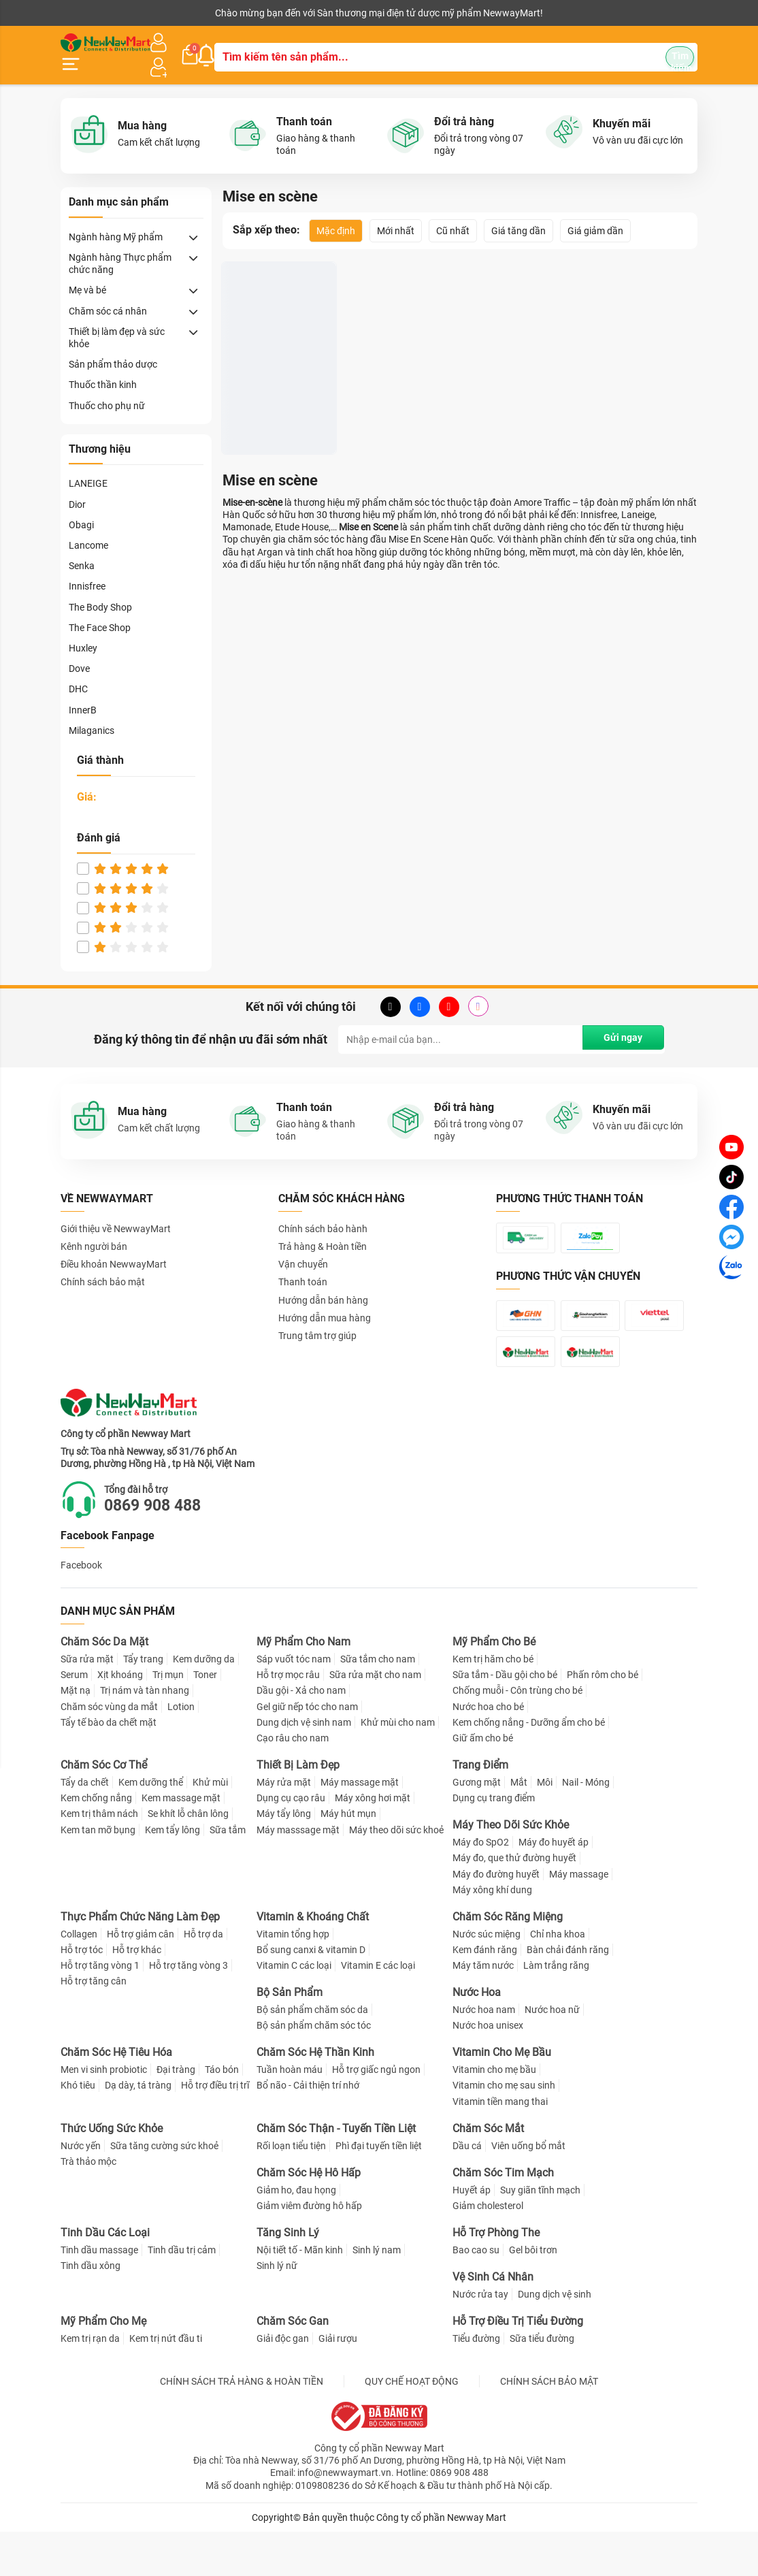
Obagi (81, 507)
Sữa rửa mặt (87, 1703)
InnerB (83, 693)
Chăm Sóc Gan (293, 2365)
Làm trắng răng (556, 2009)
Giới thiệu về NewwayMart (116, 1211)
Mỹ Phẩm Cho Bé (493, 1685)
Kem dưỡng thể (150, 1826)
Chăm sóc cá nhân (108, 294)
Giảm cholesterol (487, 2249)
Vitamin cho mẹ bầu (494, 2113)
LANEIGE (88, 467)
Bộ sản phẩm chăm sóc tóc (314, 2069)
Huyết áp (471, 2234)
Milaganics (91, 713)
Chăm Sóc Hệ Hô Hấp (309, 2216)
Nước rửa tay (480, 2338)
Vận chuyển (303, 1247)
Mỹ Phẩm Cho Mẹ (103, 2365)
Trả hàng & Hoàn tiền (322, 1229)
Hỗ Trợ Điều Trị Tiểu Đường (517, 2365)
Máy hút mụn (348, 1857)
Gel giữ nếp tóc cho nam (307, 1750)
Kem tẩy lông (172, 1873)
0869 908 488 (163, 1549)
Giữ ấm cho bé (482, 1782)
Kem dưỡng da (204, 1703)
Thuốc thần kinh (103, 368)
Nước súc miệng (486, 1978)
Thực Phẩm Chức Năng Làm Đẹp (140, 1960)
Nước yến (81, 2190)
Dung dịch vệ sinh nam (304, 1766)
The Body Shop (100, 590)
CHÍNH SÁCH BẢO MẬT (549, 2425)
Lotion (181, 1750)
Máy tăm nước (483, 2009)
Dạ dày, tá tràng (138, 2129)
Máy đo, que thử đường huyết (514, 1902)
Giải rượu (337, 2382)
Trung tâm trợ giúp (317, 1318)
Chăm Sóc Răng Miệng (507, 1960)
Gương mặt (476, 1826)
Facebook (81, 1609)
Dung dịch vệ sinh (554, 2338)
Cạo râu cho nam (293, 1782)
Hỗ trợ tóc (82, 1994)
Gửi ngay (620, 1022)
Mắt (518, 1826)
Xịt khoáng (120, 1718)
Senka (82, 549)
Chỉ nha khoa (557, 1978)
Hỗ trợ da (203, 1978)
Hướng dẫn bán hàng (323, 1283)
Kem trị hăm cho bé (492, 1703)
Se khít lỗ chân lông (188, 1857)
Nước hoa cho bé (488, 1750)
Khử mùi (210, 1826)
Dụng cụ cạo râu (291, 1842)
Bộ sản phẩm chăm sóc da (312, 2053)
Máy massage (578, 1917)
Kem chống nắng (96, 1842)
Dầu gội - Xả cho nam (301, 1734)
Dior (77, 487)
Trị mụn (168, 1718)
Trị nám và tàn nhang (144, 1734)
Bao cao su (475, 2294)
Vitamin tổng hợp (293, 1978)
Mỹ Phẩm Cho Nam (303, 1685)
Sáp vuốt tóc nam (294, 1703)
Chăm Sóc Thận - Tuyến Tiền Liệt (336, 2172)
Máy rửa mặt (284, 1826)
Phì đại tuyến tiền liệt (378, 2190)
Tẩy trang (143, 1703)
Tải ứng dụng (236, 13)
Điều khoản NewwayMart (114, 1247)
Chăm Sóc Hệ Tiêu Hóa (116, 2096)
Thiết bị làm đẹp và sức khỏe (117, 320)
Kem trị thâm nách (99, 1857)
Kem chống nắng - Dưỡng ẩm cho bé (528, 1766)
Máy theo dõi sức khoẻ (396, 1873)
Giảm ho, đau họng (296, 2234)
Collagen (79, 1978)
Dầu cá (467, 2190)
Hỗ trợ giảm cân (140, 1978)
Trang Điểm (480, 1809)
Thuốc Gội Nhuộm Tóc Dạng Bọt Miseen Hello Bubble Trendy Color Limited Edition (276, 389)
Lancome (88, 528)
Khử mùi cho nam (398, 1766)
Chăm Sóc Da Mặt (104, 1685)
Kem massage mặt (181, 1842)
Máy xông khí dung (492, 1934)
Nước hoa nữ (552, 2053)
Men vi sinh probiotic (104, 2113)
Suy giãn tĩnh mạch (540, 2234)
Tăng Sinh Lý (288, 2276)
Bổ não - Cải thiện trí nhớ (308, 2129)
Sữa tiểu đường (542, 2382)
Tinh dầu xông (90, 2309)
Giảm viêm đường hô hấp (309, 2249)
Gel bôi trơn (533, 2294)
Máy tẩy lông (284, 1857)
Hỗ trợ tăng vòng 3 (188, 2009)
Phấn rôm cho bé (602, 1718)
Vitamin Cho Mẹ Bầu (501, 2096)
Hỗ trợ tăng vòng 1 (100, 2009)
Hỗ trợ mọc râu (288, 1718)
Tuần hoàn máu (290, 2113)
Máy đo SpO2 (480, 1886)
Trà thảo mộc (88, 2205)
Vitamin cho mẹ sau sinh (503, 2129)
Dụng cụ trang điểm (493, 1842)
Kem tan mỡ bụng (98, 1873)
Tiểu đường (476, 2382)
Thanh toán (302, 1265)
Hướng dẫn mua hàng (324, 1300)
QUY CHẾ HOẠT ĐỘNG (412, 2425)
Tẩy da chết (85, 1826)
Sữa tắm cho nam (377, 1703)
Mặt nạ (75, 1734)
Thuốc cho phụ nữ (107, 388)
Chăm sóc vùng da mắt (109, 1750)
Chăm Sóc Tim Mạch (503, 2216)
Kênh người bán (90, 13)
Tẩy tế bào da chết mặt (108, 1766)
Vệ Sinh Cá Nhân (492, 2321)
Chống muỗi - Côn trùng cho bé (517, 1734)
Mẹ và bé (87, 273)
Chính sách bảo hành (322, 1211)
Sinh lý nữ (277, 2309)
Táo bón (222, 2113)
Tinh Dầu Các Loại (105, 2276)
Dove (79, 652)
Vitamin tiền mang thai (500, 2145)
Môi (545, 1826)
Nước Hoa (476, 2036)
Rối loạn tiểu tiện (291, 2190)
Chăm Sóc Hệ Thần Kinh (315, 2096)
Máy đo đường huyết (496, 1917)
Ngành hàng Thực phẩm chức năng (120, 246)
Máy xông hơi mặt (372, 1842)
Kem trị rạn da (90, 2382)
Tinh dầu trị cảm (182, 2294)
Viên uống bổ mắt (528, 2190)
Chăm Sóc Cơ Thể (104, 1809)
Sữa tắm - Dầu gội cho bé (504, 1718)
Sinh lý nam (376, 2294)
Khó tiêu (78, 2129)
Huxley (83, 631)
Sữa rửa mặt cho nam (375, 1718)
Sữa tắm (228, 1873)
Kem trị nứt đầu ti (165, 2382)
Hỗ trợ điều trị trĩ (215, 2129)
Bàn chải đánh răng (568, 1994)
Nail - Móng (586, 1826)
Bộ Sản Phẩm (290, 2036)
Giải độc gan (283, 2382)
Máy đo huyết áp (553, 1886)
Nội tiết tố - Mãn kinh (300, 2294)
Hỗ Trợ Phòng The (496, 2276)
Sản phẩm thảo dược (113, 347)
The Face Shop (100, 610)
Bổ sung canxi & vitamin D (311, 1994)
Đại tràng (175, 2113)
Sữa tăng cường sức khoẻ (164, 2190)
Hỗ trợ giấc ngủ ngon (376, 2113)
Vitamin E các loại (378, 2009)
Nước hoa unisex (487, 2069)
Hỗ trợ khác (136, 1994)
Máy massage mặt (359, 1826)
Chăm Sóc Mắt (488, 2172)
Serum (74, 1718)
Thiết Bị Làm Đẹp (298, 1809)
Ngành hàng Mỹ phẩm (116, 219)
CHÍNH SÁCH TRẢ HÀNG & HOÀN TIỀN (241, 2425)
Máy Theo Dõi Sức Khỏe (510, 1869)
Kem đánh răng (484, 1994)
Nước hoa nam (483, 2053)
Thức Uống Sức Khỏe (112, 2172)
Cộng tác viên (165, 13)
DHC (78, 672)
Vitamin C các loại (294, 2009)
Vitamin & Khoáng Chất (313, 1960)
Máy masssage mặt (298, 1873)
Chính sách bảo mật (103, 1265)
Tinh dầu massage (99, 2294)
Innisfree (87, 569)
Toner (205, 1718)
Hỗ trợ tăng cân (94, 2025)
